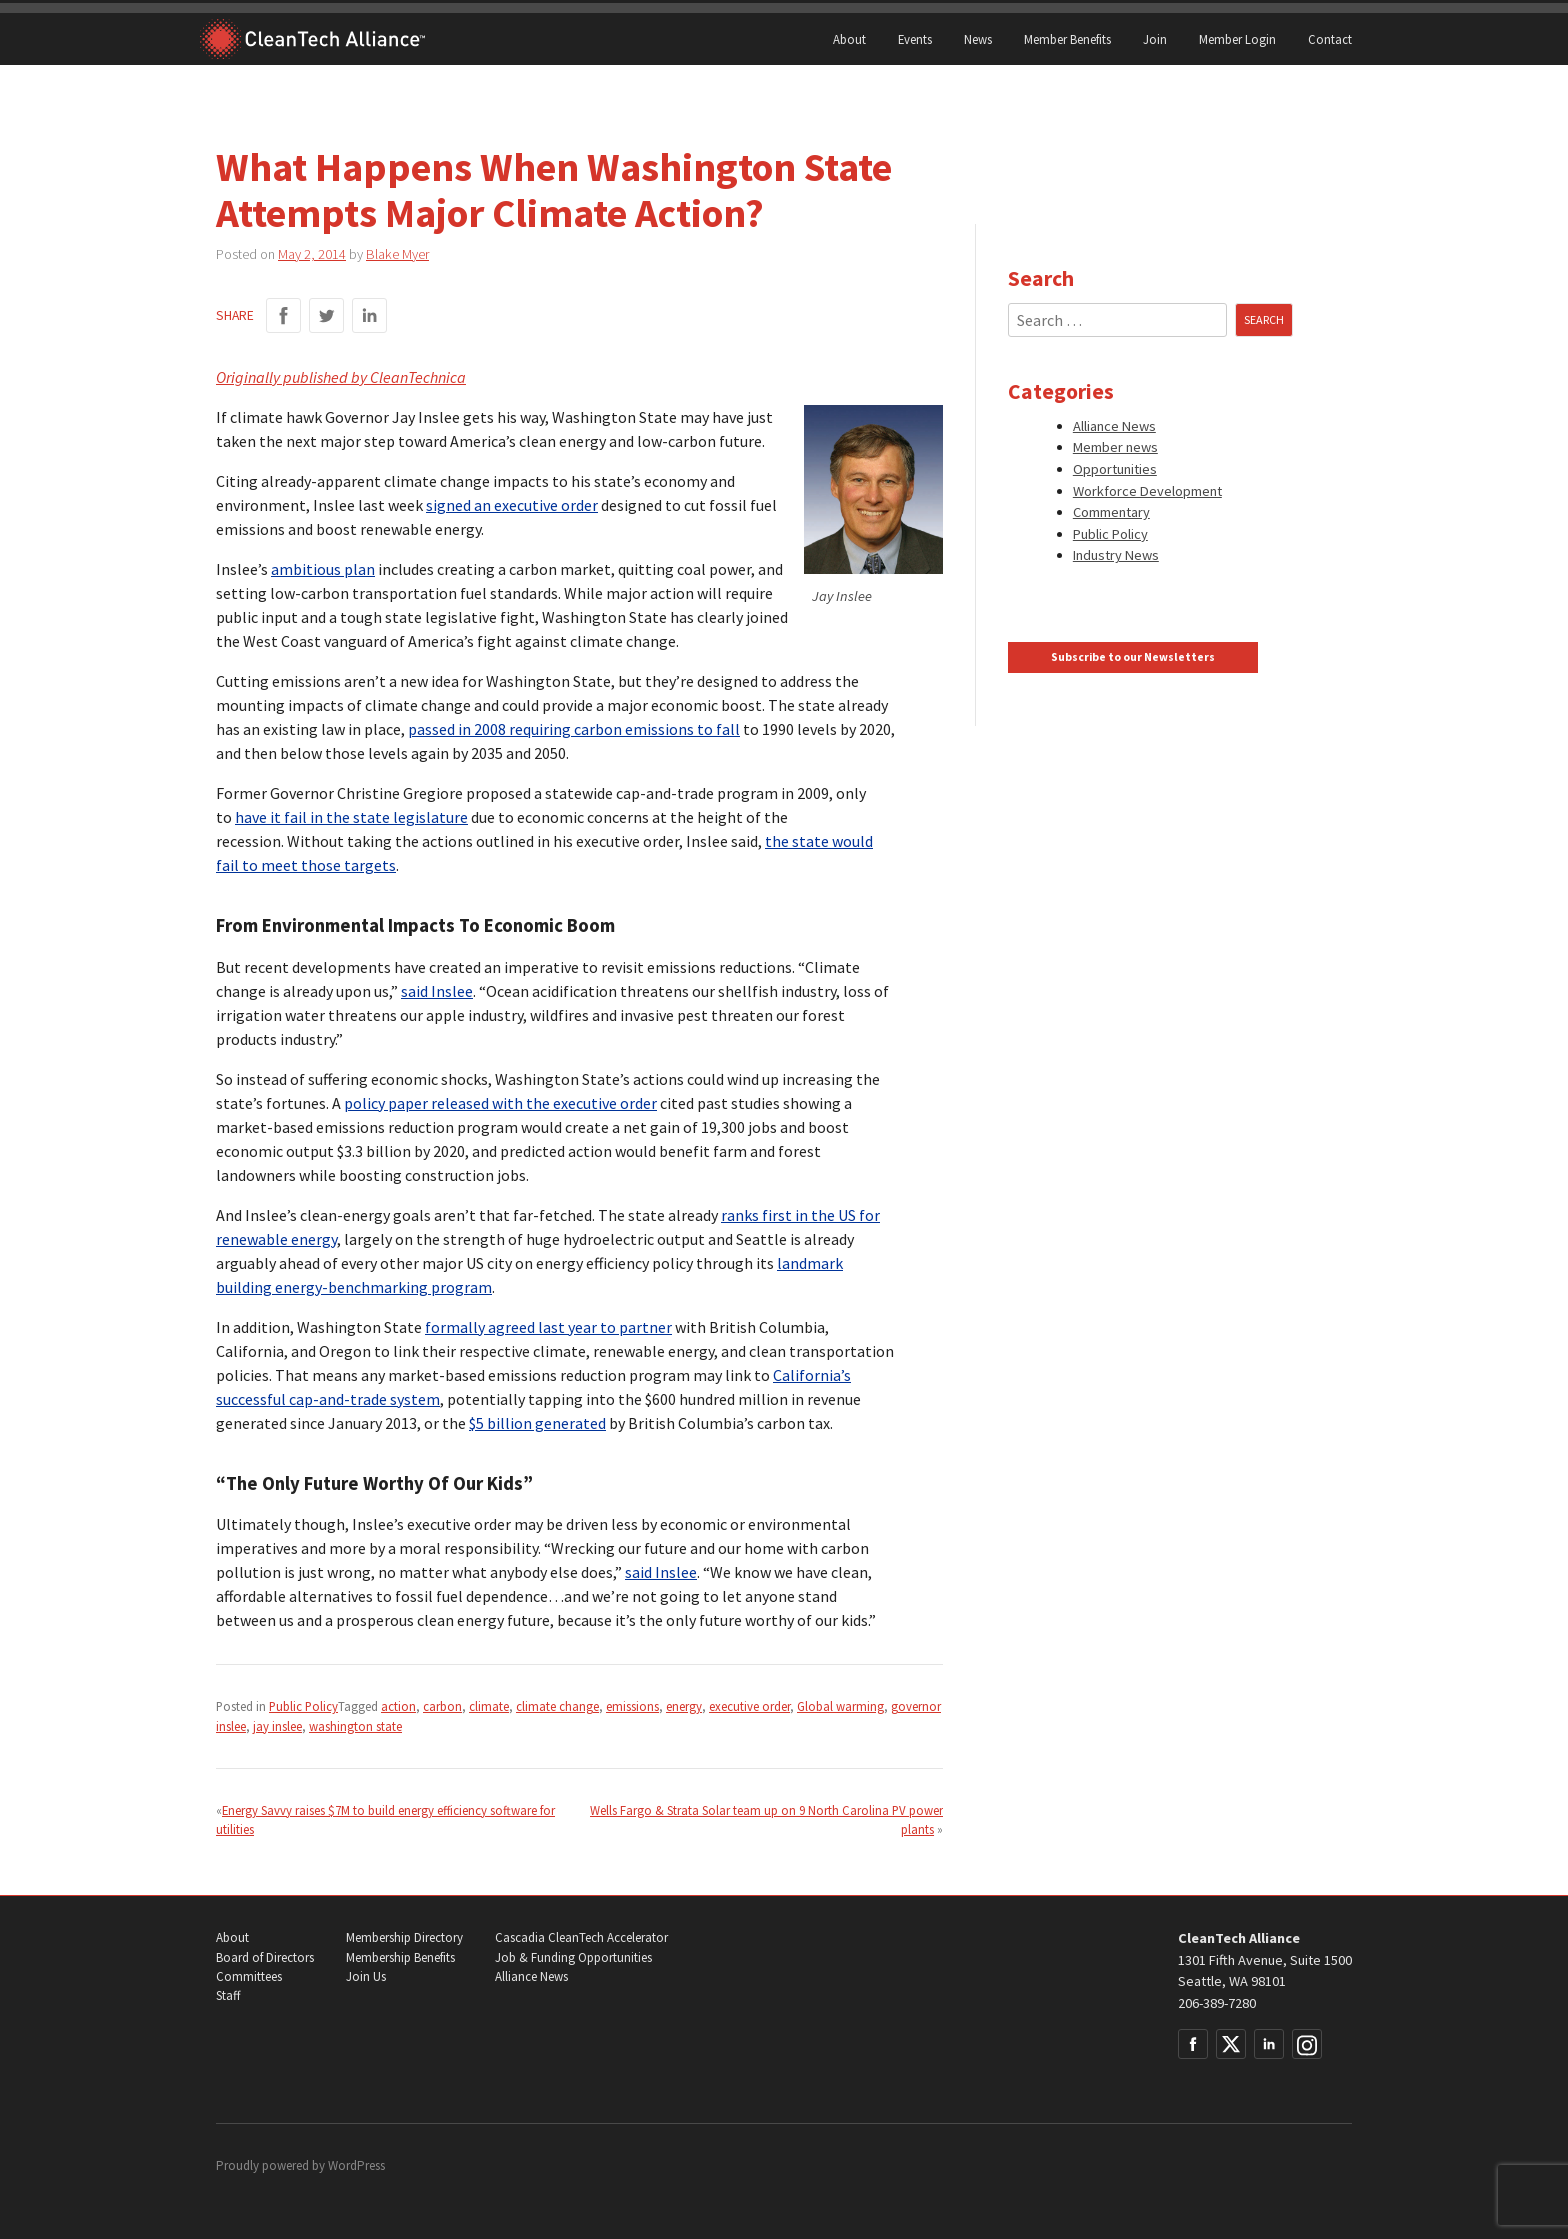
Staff (228, 1995)
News (978, 39)
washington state (355, 1726)
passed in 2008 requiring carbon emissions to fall (574, 729)
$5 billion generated (537, 1423)
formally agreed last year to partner (548, 1327)
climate (489, 1706)
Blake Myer (397, 254)
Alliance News (1114, 426)
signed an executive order (512, 505)
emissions (632, 1706)
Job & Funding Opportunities (573, 1957)
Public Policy (303, 1706)
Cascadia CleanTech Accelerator (581, 1937)
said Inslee (437, 991)
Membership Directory (404, 1937)
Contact (1330, 39)
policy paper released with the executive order (500, 1103)
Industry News (1116, 555)
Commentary (1111, 512)
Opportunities (1115, 469)
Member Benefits (1067, 39)
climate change (557, 1706)
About (849, 39)
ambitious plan (323, 569)
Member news (1115, 447)
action (398, 1706)
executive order (749, 1706)
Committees (249, 1976)
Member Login (1237, 39)
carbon (442, 1706)
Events (915, 39)
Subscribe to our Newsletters (1133, 657)
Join (1155, 39)
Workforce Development (1147, 491)
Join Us (366, 1976)
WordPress (356, 2165)
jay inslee (277, 1726)
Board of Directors (265, 1957)
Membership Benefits (400, 1957)
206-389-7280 (1217, 2003)
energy (684, 1706)
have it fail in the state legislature (351, 817)
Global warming (840, 1706)
